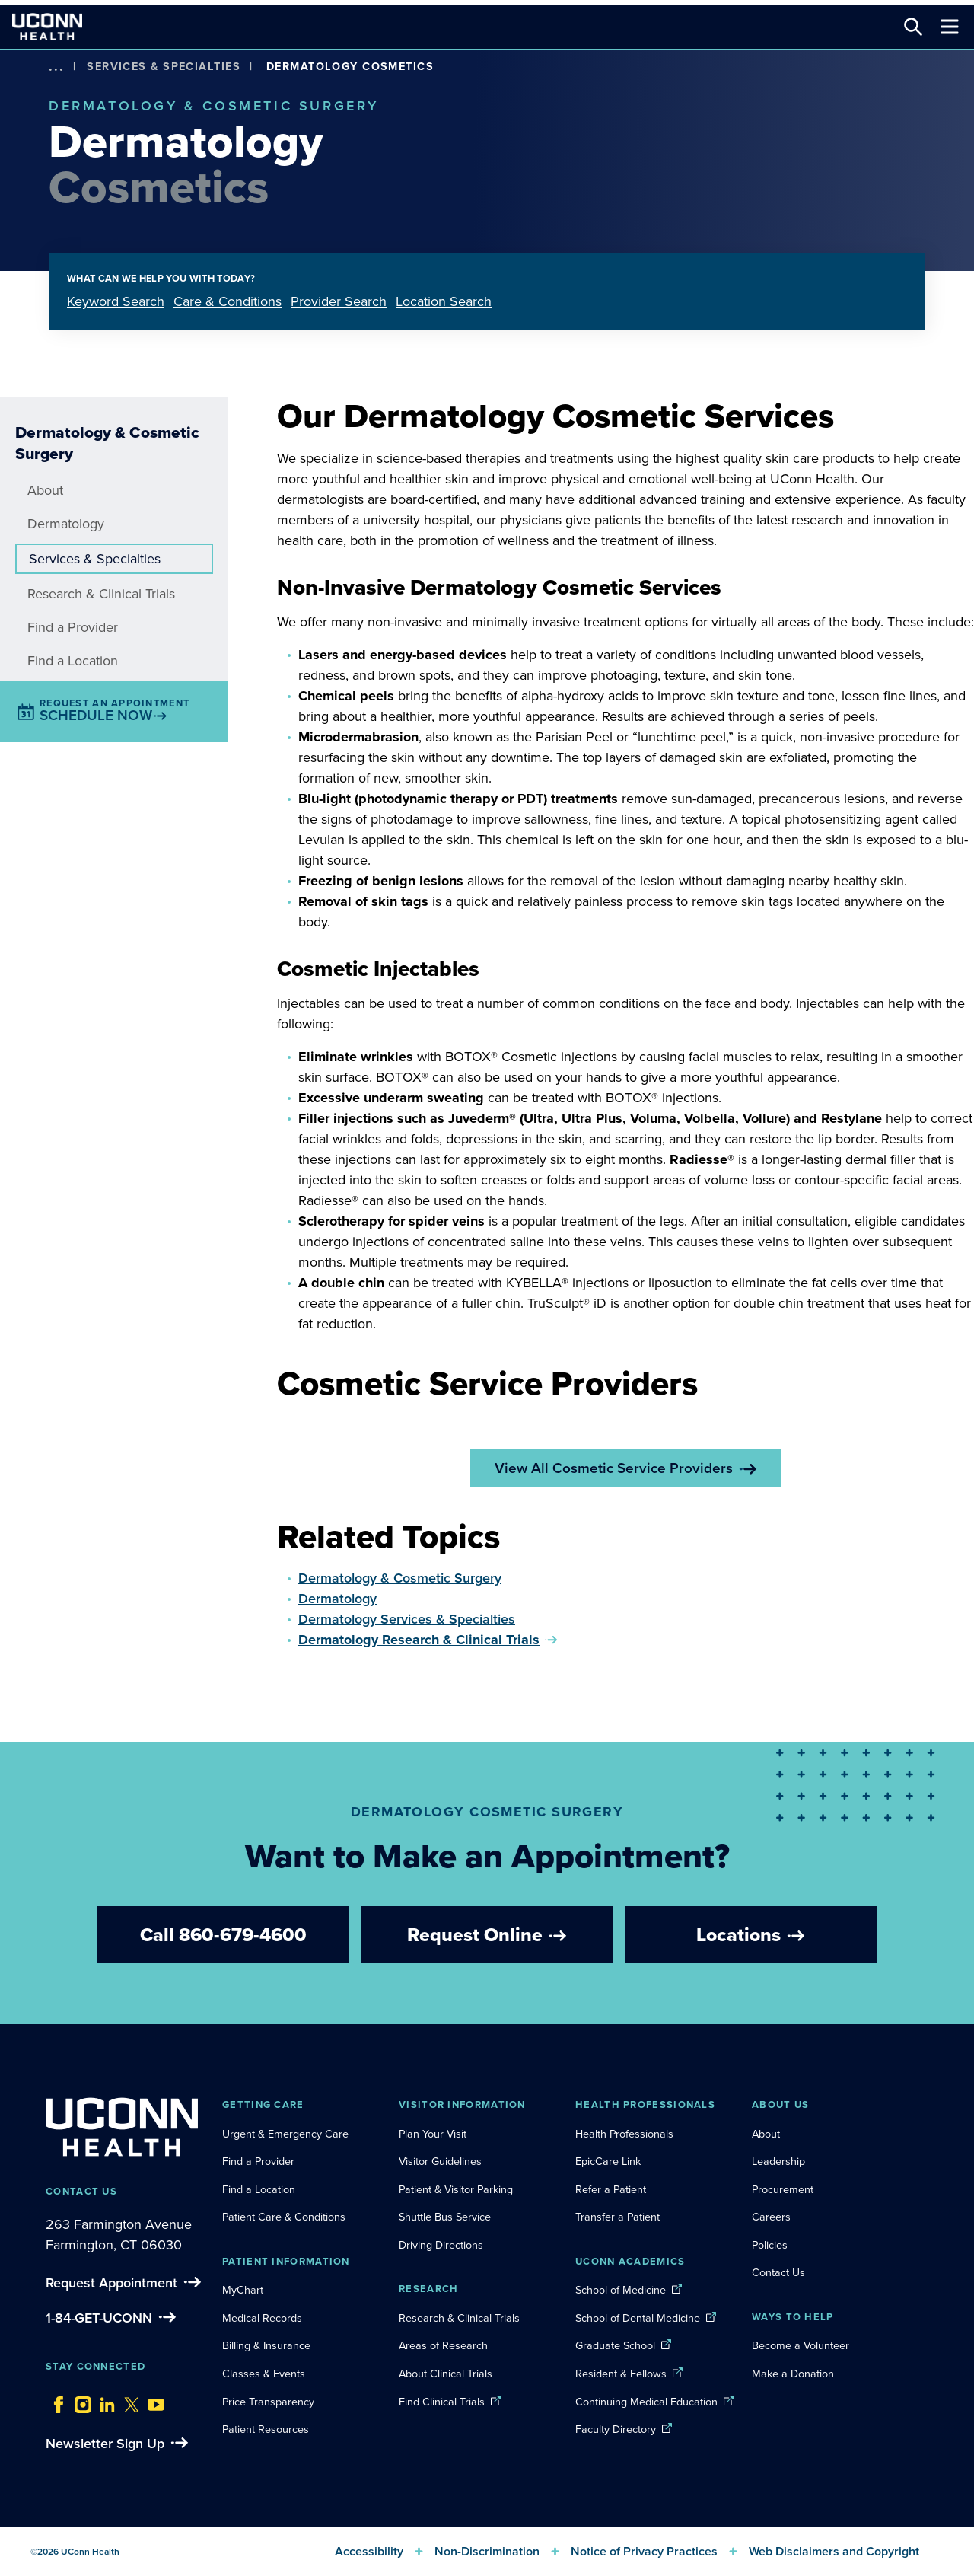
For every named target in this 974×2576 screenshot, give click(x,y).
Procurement (782, 2189)
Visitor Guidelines (440, 2161)
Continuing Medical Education (646, 2401)
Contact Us (778, 2272)
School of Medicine (620, 2289)
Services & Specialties (163, 66)
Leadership (778, 2161)
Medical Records (262, 2318)
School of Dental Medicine (637, 2318)
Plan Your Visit (432, 2133)
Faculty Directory (615, 2429)
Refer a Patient (610, 2189)
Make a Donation (793, 2373)
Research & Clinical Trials (101, 593)
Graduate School (615, 2345)
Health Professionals (624, 2133)
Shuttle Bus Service (445, 2216)
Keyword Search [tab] (115, 301)
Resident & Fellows (621, 2373)
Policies (770, 2244)
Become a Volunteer (800, 2345)
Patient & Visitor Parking (456, 2189)
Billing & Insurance (266, 2345)
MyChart (242, 2289)
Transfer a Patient (617, 2216)
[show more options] (56, 66)
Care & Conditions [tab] (227, 301)
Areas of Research (445, 2345)
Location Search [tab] (444, 301)
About (45, 490)
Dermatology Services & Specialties (406, 1619)
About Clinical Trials (445, 2373)
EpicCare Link (608, 2161)
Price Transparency (268, 2401)
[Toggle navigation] (949, 26)
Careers (771, 2216)
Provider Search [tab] (339, 301)
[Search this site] (913, 26)
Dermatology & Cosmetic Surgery (399, 1578)
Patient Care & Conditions (283, 2216)
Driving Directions (441, 2244)
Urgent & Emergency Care (285, 2133)
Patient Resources (265, 2429)
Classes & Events (263, 2373)
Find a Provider (72, 627)
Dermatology (65, 523)
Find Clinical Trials (442, 2401)
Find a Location (72, 660)
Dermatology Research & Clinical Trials (419, 1640)
